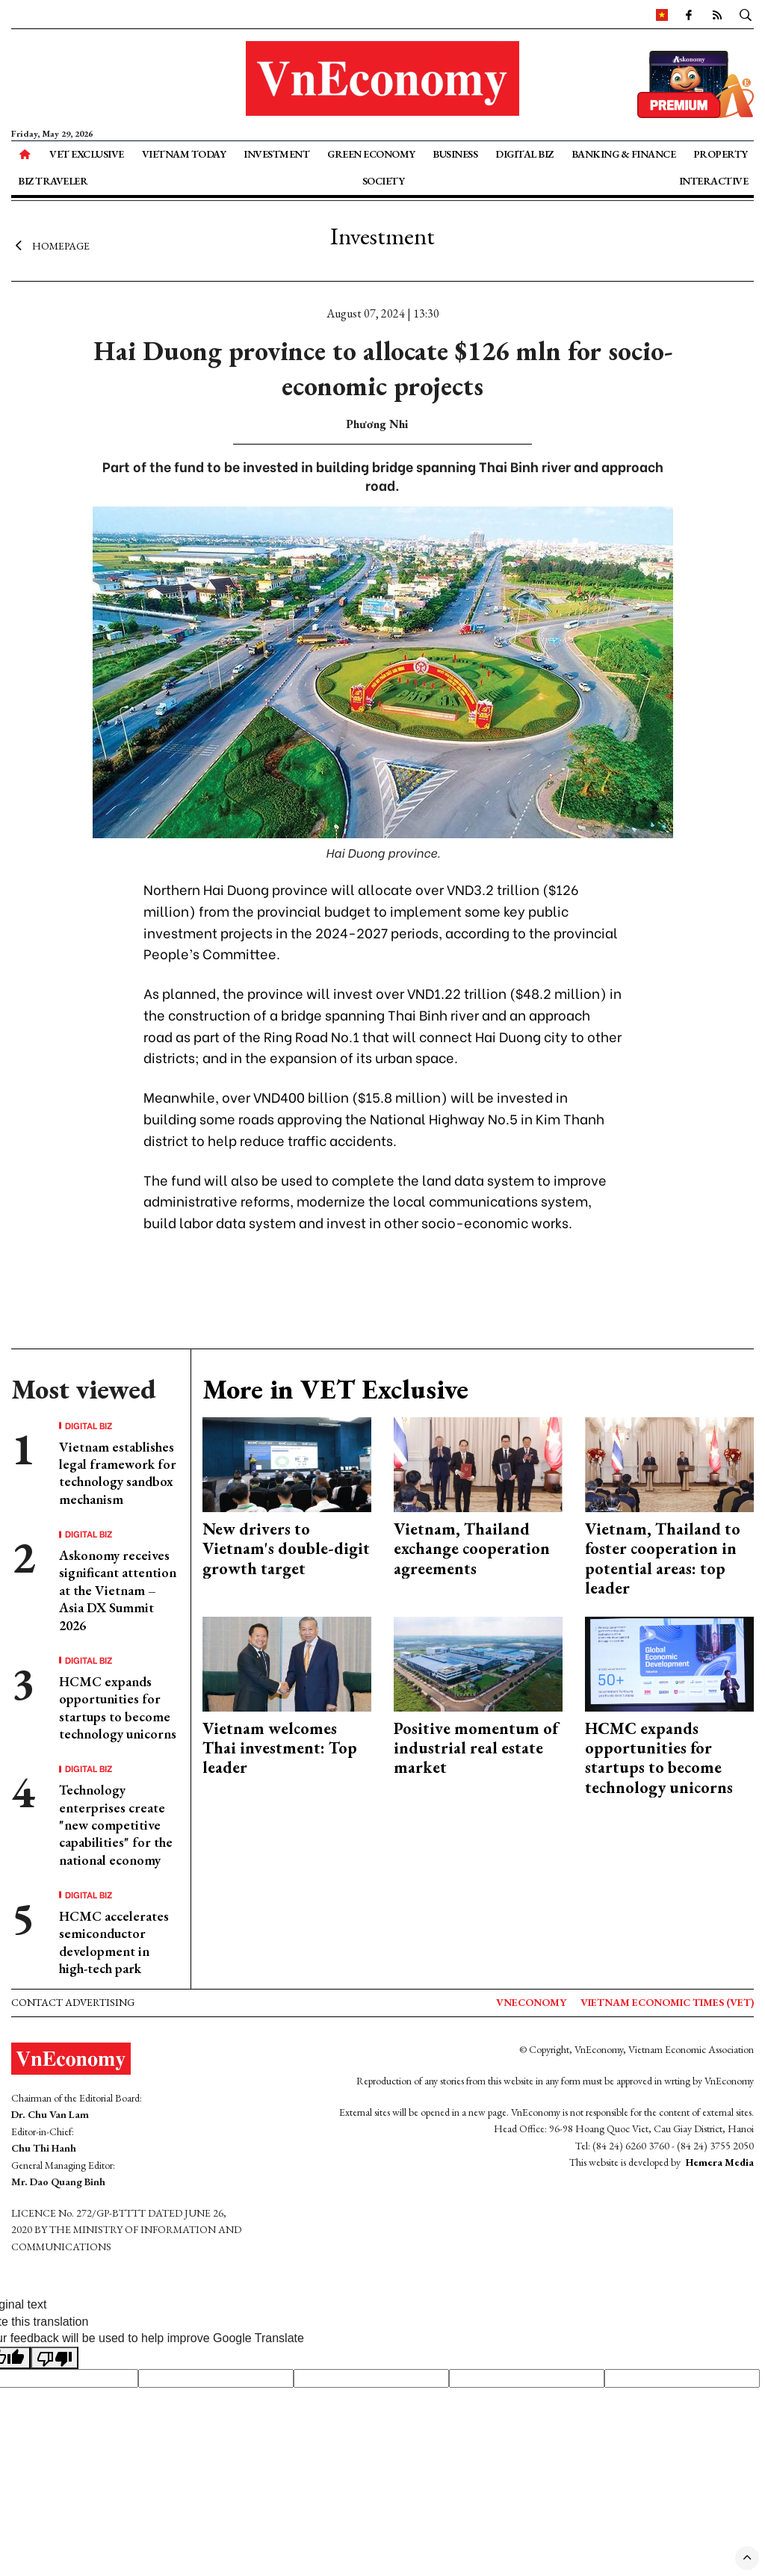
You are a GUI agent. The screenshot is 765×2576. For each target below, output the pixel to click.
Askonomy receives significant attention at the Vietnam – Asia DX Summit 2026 (117, 1590)
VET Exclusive (86, 154)
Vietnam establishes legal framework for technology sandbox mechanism (117, 1473)
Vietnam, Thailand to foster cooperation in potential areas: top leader (662, 1558)
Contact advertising (72, 2002)
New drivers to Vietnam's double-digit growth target (286, 1548)
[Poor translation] (54, 2358)
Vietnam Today (184, 154)
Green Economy (371, 154)
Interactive (714, 181)
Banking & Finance (624, 154)
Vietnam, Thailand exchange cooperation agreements (472, 1548)
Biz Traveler (52, 181)
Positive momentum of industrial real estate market (476, 1748)
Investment (276, 154)
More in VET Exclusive (335, 1389)
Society (383, 181)
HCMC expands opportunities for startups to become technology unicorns (117, 1707)
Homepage (50, 245)
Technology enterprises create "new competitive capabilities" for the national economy (116, 1824)
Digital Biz (524, 154)
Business (455, 154)
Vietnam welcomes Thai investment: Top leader (279, 1748)
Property (720, 154)
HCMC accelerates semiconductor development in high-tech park (114, 1942)
